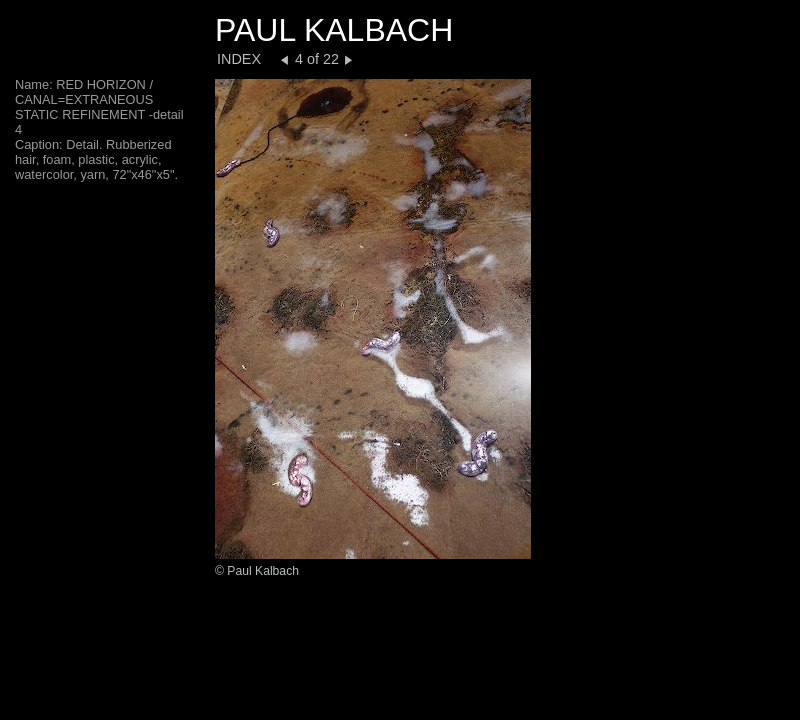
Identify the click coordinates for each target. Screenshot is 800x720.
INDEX (239, 59)
